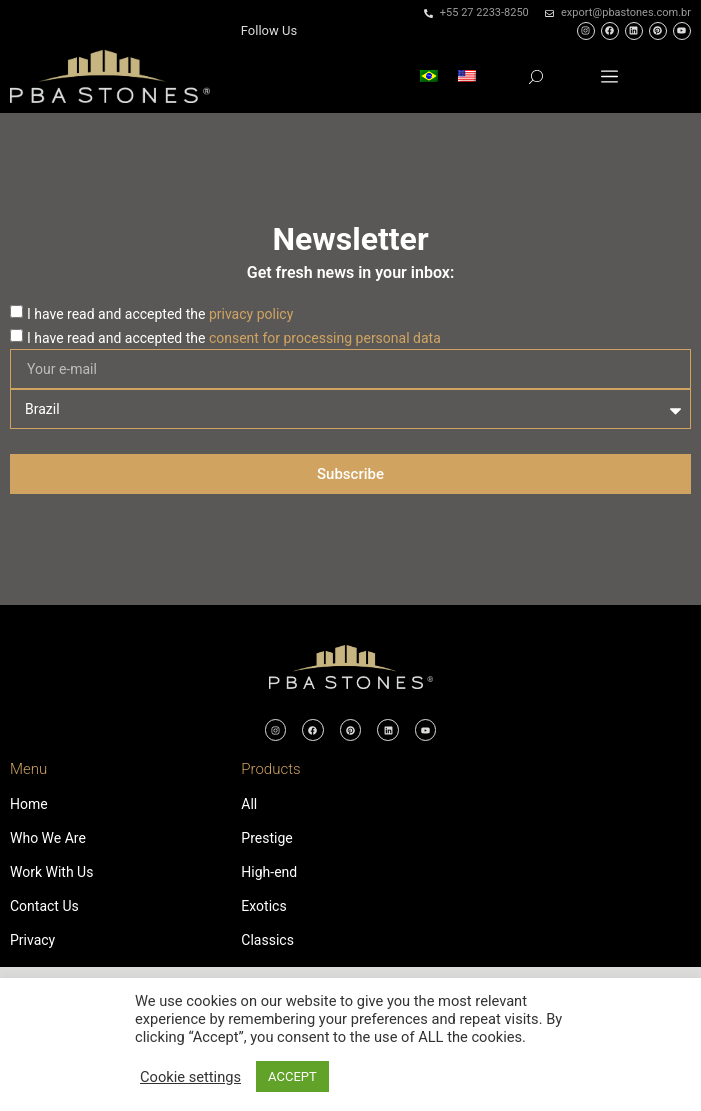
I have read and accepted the (160, 314)
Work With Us (51, 872)
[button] (609, 76)
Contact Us (44, 906)
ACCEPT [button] (292, 1076)
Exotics (263, 906)
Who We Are (48, 838)
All (249, 804)
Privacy (32, 940)
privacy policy (251, 314)
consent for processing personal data (325, 338)
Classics (267, 940)
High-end (269, 872)
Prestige (266, 838)
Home (29, 804)
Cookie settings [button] (190, 1077)
